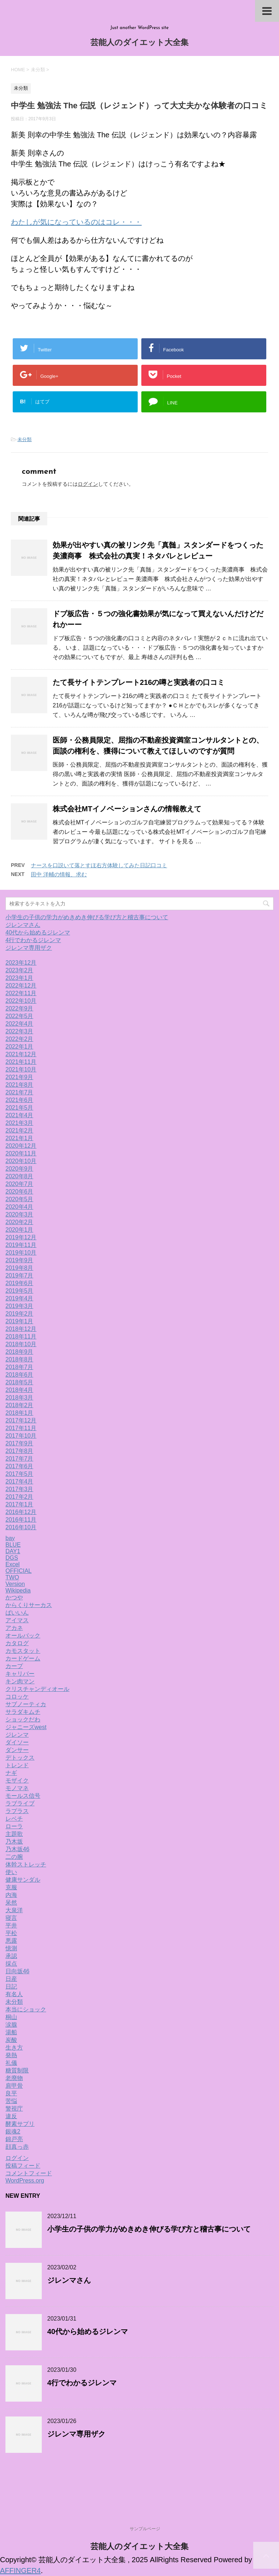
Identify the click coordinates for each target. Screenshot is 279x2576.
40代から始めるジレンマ (37, 932)
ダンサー (17, 1750)
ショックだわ (22, 1719)
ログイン (88, 484)
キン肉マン (20, 1681)
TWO (12, 1577)
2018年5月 (19, 1382)
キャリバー (20, 1674)
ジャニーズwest (25, 1727)
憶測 (11, 1948)
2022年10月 (20, 1001)
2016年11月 (20, 1520)
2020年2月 (19, 1222)
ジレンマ (17, 1735)
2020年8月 (19, 1176)
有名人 (14, 1994)
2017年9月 (19, 1443)
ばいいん (17, 1613)
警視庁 (14, 2108)
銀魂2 (12, 2131)
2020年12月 (20, 1146)
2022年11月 (20, 993)
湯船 (11, 2032)
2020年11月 (20, 1153)
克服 (11, 1887)
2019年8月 (19, 1268)
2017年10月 (20, 1436)
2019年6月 (19, 1283)
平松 (11, 1933)
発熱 (11, 2055)
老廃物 (14, 2078)
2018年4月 (19, 1390)
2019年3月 (19, 1306)
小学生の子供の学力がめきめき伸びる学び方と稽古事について (86, 917)
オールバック (22, 1635)
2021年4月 (19, 1115)
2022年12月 (20, 985)
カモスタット (22, 1651)
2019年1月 (19, 1321)
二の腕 (14, 1857)
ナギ (11, 1773)
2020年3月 (19, 1214)
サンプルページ (145, 2528)
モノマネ (17, 1788)
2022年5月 (19, 1016)
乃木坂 (14, 1841)
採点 (11, 1964)
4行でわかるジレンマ (33, 940)
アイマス (17, 1620)
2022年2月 (19, 1039)
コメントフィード (28, 2173)
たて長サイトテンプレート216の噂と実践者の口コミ (139, 682)
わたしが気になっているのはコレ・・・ (76, 222)
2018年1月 (19, 1413)
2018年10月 (20, 1344)
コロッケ (17, 1696)
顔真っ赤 (17, 2147)
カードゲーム (22, 1658)
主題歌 (14, 1834)
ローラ (14, 1826)
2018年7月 (19, 1367)
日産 (11, 1979)
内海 (11, 1895)
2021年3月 (19, 1123)
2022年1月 (19, 1046)
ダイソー (17, 1742)
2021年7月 (19, 1092)
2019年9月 (19, 1260)
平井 (11, 1925)
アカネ (14, 1628)
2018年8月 (19, 1359)
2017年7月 (19, 1458)
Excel (12, 1564)
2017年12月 (20, 1420)
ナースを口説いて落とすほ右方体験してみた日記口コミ (99, 865)
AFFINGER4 (20, 2571)
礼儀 (11, 2063)
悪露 (11, 1941)
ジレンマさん (22, 925)
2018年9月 (19, 1352)
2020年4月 (19, 1207)
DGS (11, 1558)
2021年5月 (19, 1108)
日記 (11, 1986)
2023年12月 (20, 963)
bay (10, 1538)
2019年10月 (20, 1252)
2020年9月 (19, 1169)
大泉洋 (14, 1910)
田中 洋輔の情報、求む (59, 874)
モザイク (17, 1780)
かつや (14, 1597)
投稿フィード (22, 2166)
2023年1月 (19, 978)
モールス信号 (22, 1796)
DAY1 (12, 1551)
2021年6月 (19, 1100)
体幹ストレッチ (25, 1864)
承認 (11, 1956)
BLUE (13, 1545)
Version (15, 1584)
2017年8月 (19, 1451)
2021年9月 (19, 1077)
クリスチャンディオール (37, 1689)
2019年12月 (20, 1237)
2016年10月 (20, 1527)
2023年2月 (19, 970)
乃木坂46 (17, 1849)
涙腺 (11, 2025)
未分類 (24, 439)
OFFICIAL (18, 1571)
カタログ (17, 1643)
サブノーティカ (25, 1704)
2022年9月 (19, 1008)
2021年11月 (20, 1062)
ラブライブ (20, 1803)
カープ (14, 1666)
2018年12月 (20, 1329)
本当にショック (25, 2009)
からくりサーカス (28, 1605)
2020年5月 (19, 1199)
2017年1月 (19, 1504)
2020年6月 (19, 1191)
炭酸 (11, 2040)
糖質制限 (17, 2070)
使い (11, 1872)
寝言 (11, 1918)
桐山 (11, 2017)
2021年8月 (19, 1085)
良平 (11, 2093)
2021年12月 (20, 1054)
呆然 (11, 1902)
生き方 (14, 2047)
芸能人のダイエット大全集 (139, 43)
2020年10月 (20, 1161)
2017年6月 (19, 1466)
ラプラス (17, 1811)
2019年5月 (19, 1291)
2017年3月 (19, 1489)
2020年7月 (19, 1184)
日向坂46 (17, 1971)
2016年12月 (20, 1512)
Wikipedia (18, 1590)
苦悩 (11, 2101)
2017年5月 (19, 1474)
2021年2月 (19, 1130)
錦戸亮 (14, 2139)
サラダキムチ (22, 1712)
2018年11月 (20, 1336)
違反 (11, 2116)
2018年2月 (19, 1405)
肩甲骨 (14, 2086)
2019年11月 (20, 1245)
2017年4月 (19, 1481)
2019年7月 (19, 1275)
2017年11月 (20, 1428)
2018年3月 (19, 1397)
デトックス (20, 1758)
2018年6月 (19, 1375)
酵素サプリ (20, 2124)
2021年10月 (20, 1069)
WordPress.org (24, 2180)
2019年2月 (19, 1314)
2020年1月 (19, 1230)
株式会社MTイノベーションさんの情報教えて (127, 809)
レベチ (14, 1819)
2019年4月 (19, 1298)
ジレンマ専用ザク (28, 948)
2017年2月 (19, 1497)
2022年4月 (19, 1024)
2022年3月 (19, 1031)
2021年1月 (19, 1138)
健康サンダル (22, 1880)
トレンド (17, 1765)
